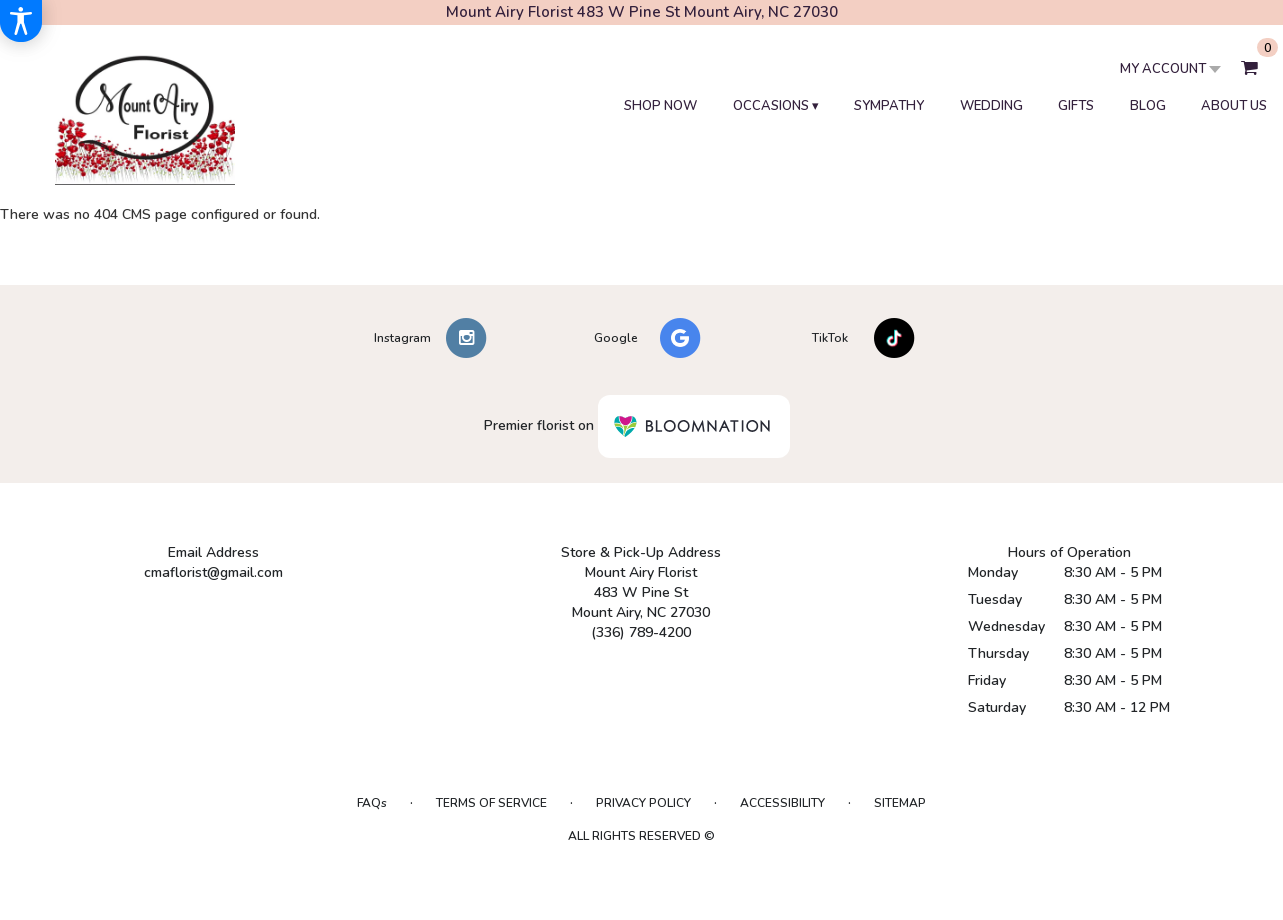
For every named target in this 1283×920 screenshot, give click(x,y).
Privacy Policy (643, 803)
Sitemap (900, 803)
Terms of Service (491, 803)
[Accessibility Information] (21, 21)
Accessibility (782, 803)
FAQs (372, 803)
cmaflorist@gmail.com (213, 572)
